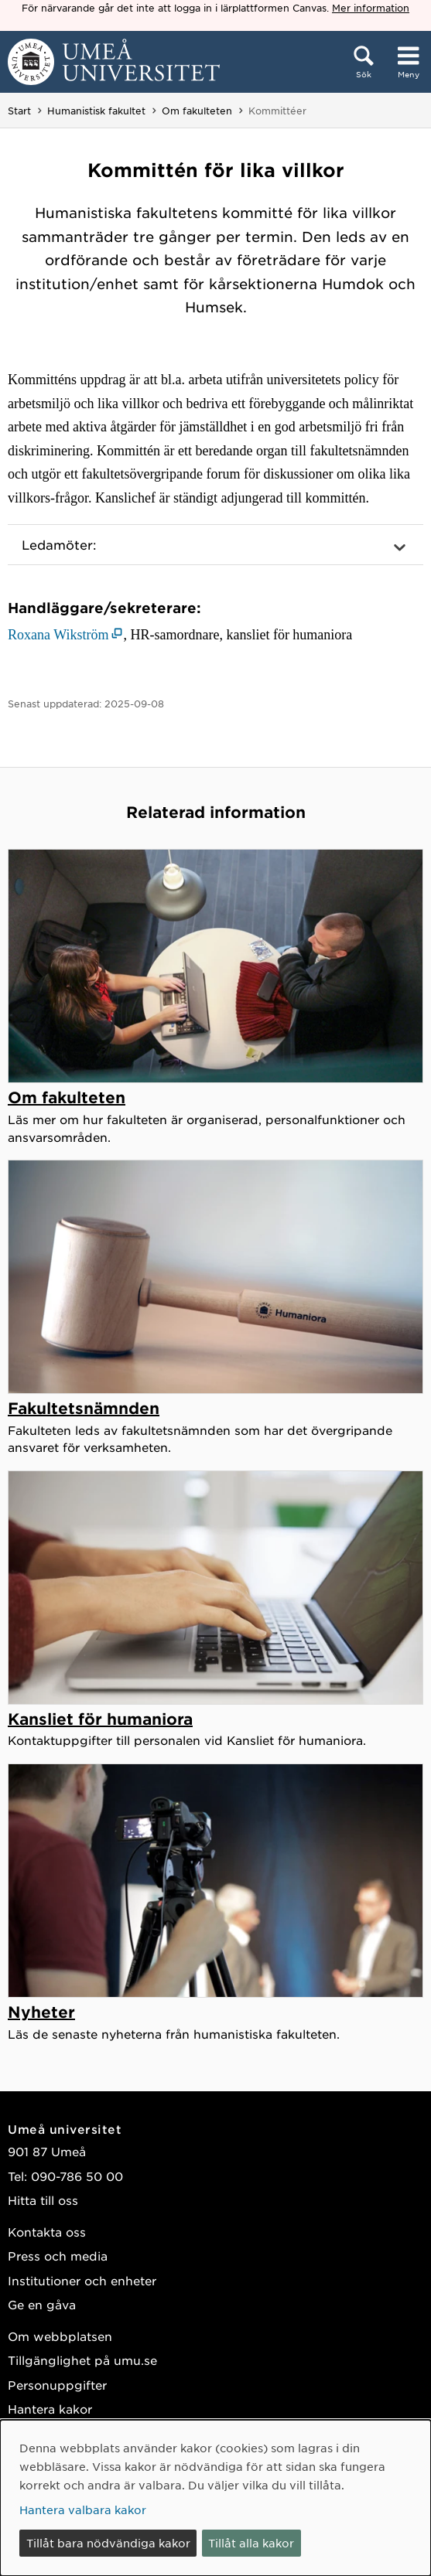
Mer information (370, 8)
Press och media (58, 2255)
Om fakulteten (197, 110)
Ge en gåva (42, 2304)
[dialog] (215, 2498)
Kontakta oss (47, 2231)
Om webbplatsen (60, 2336)
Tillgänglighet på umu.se (82, 2360)
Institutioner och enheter (82, 2280)
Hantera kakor (50, 2408)
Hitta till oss (43, 2200)
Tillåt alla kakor (251, 2543)
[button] (215, 545)
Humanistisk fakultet (96, 110)
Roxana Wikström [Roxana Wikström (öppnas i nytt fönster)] (58, 634)
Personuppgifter (57, 2384)
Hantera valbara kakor (82, 2509)
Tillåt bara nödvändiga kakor (108, 2543)
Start (19, 110)
